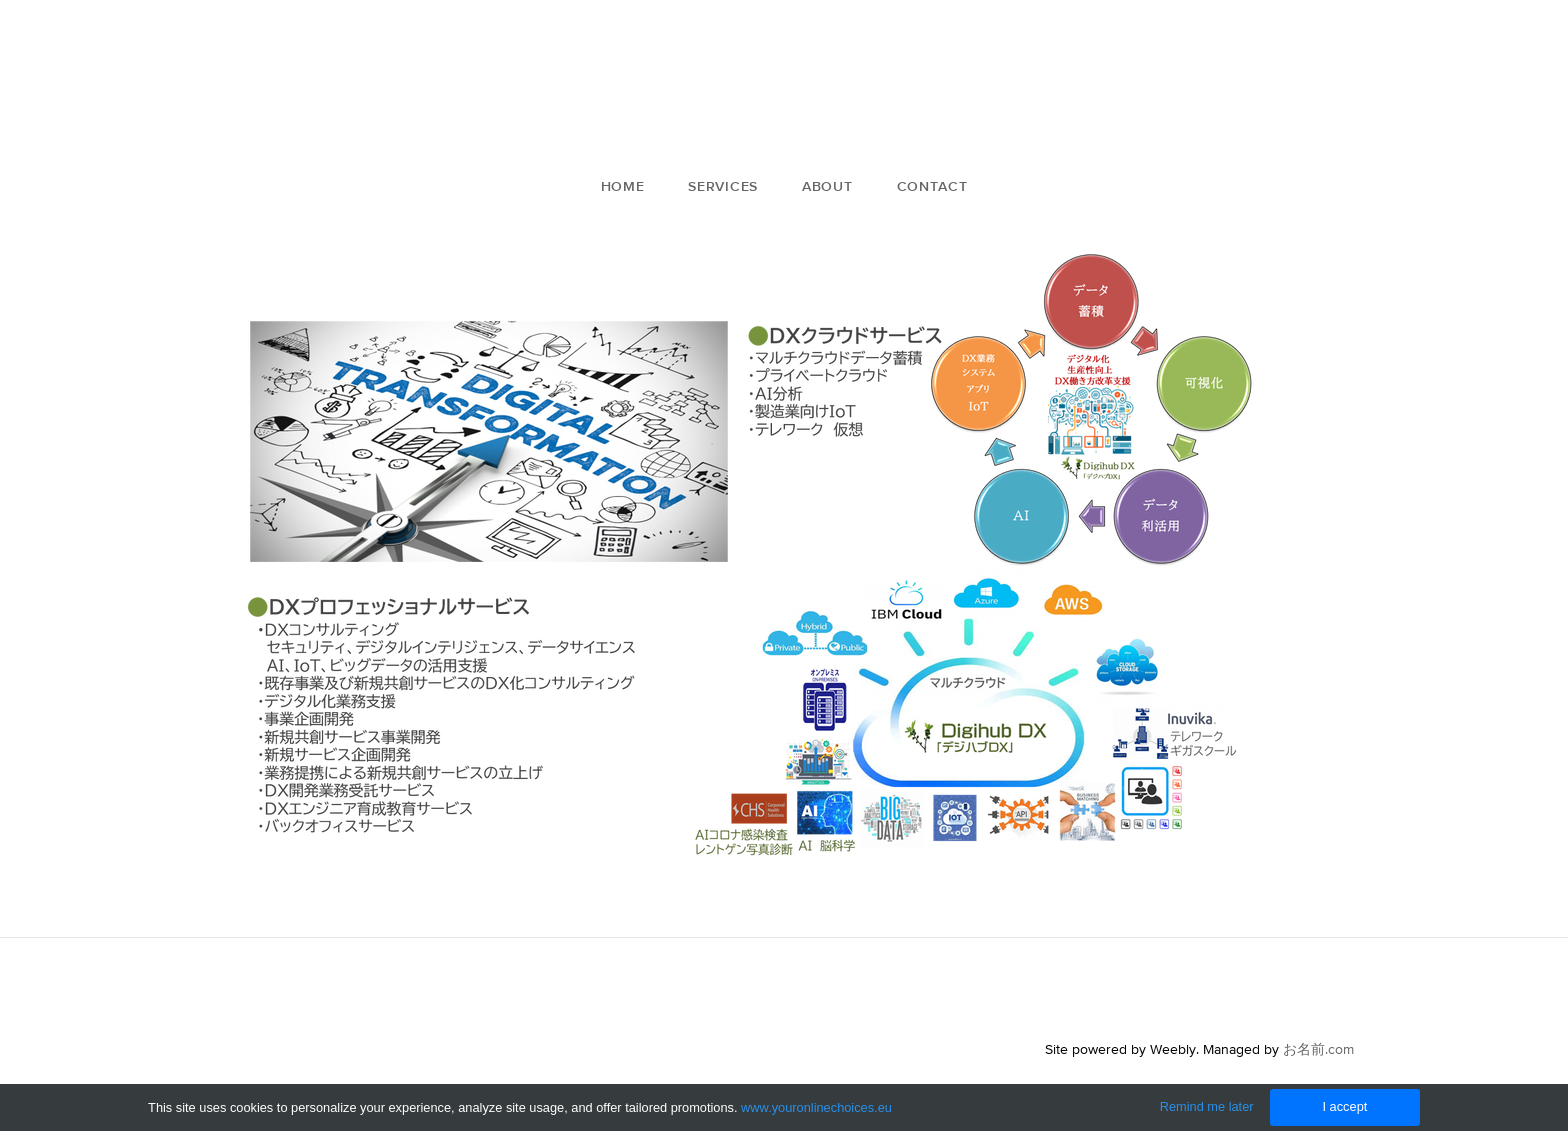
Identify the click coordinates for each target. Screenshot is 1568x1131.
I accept (1344, 1106)
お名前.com (1318, 1049)
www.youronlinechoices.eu (816, 1107)
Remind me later (1207, 1106)
